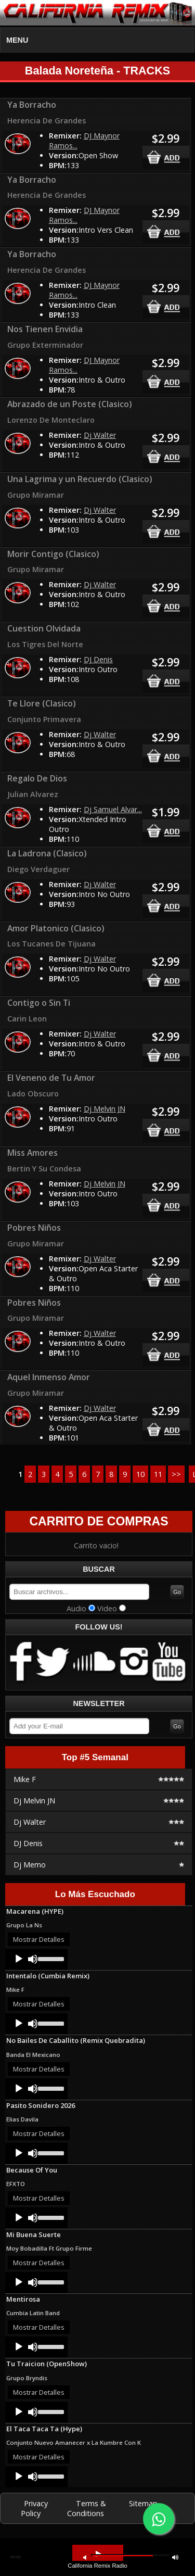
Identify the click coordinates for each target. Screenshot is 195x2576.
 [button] (84, 2557)
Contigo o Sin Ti (38, 1002)
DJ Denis (98, 659)
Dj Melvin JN (104, 1109)
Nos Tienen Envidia (45, 329)
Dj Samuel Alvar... (113, 809)
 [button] (98, 2553)
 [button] (175, 2557)
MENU (17, 40)
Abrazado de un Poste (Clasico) (69, 404)
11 (158, 1474)
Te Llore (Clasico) (41, 703)
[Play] (19, 1959)
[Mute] (33, 1959)
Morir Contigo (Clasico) (53, 554)
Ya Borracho (31, 104)
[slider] (50, 1958)
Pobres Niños (34, 1227)
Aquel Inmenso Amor (48, 1377)
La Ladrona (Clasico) (47, 853)
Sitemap (143, 2503)
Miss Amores (32, 1152)
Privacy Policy (34, 2508)
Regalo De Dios (37, 778)
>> (176, 1474)
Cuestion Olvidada (44, 628)
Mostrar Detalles (38, 1939)
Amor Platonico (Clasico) (56, 928)
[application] (36, 1959)
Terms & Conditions (86, 2508)
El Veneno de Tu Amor (51, 1077)
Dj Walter (100, 435)
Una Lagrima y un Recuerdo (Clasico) (79, 479)
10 (140, 1474)
